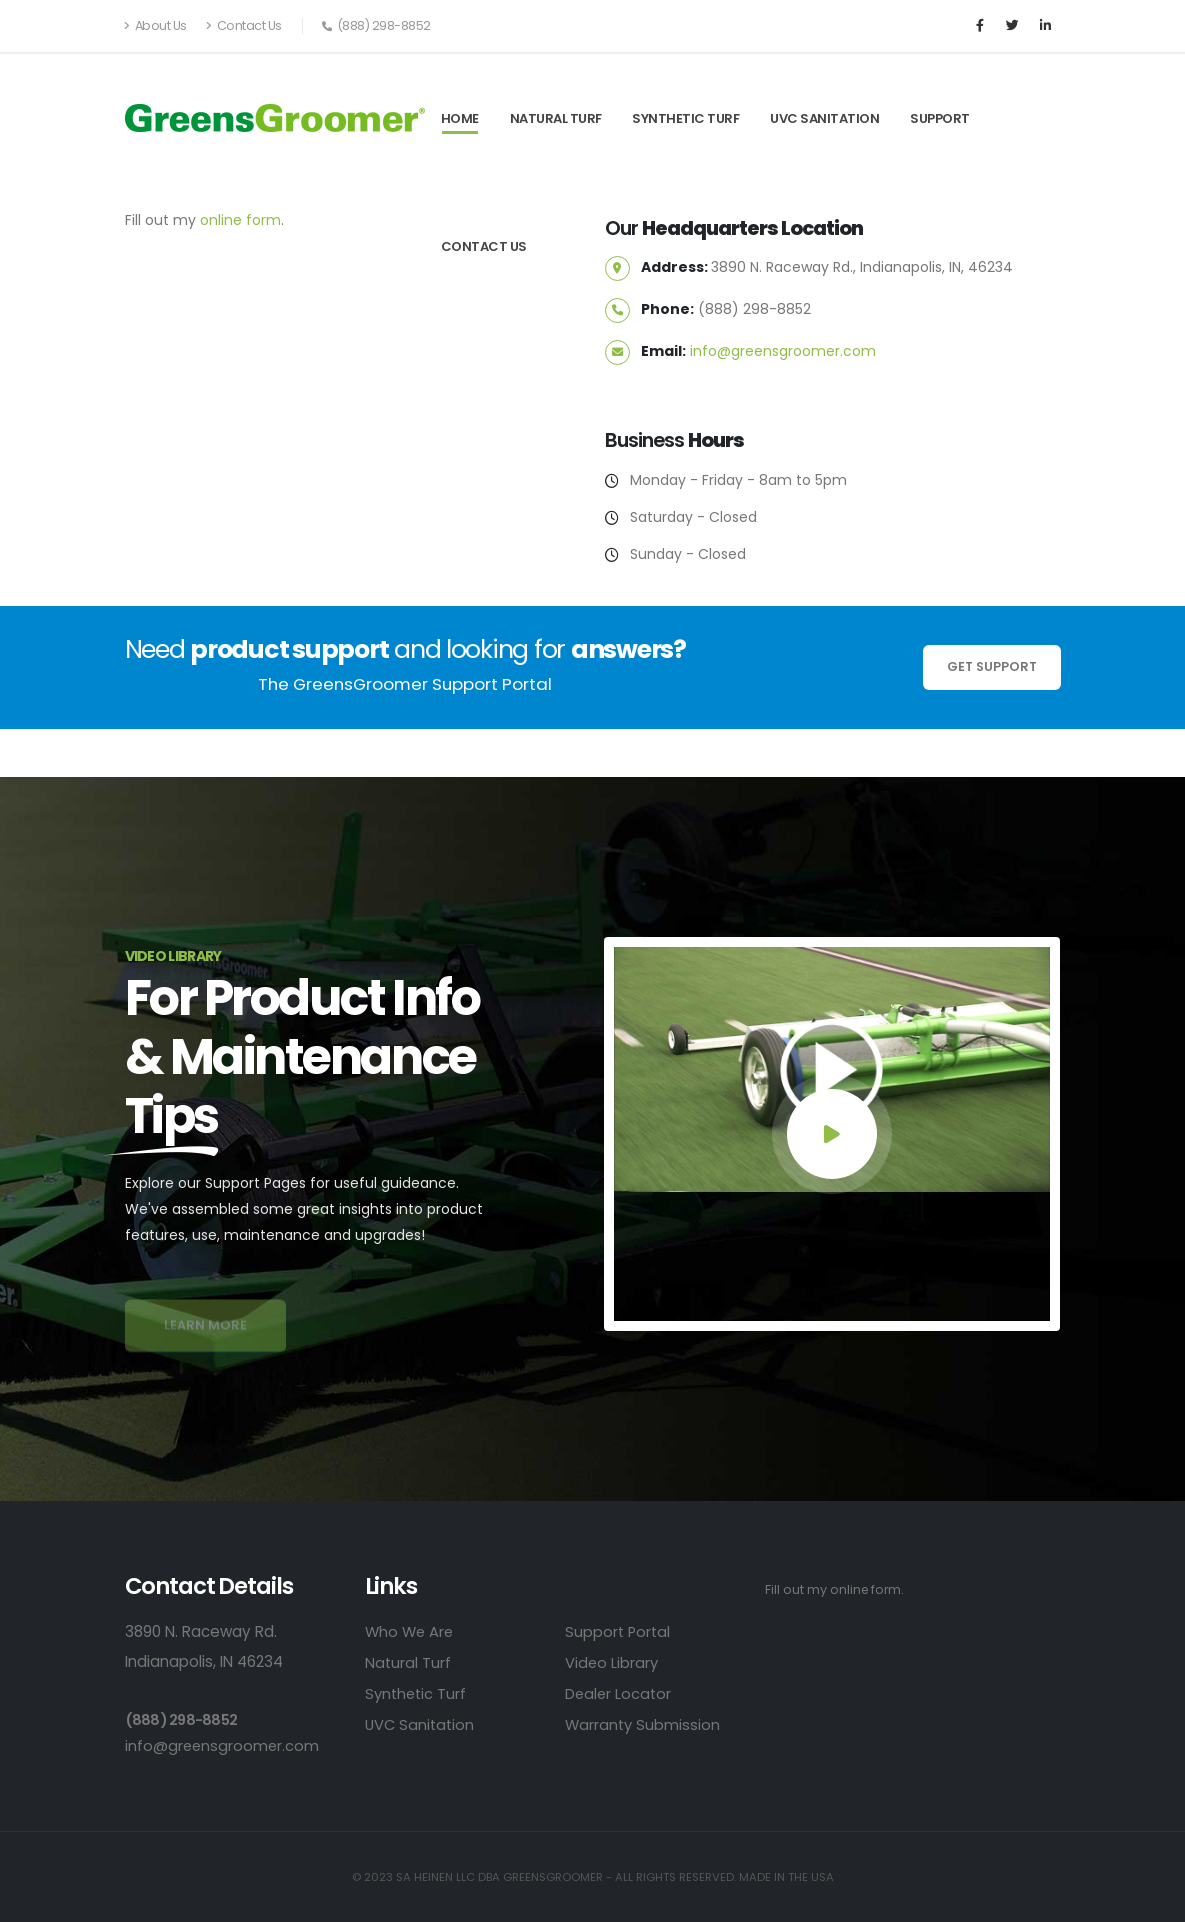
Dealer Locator (619, 1693)
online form (240, 220)
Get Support (992, 666)
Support (940, 118)
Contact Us (244, 25)
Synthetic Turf (685, 118)
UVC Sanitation (824, 118)
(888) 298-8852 (182, 1719)
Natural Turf (556, 118)
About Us (156, 25)
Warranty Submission (644, 1724)
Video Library (612, 1662)
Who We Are (411, 1631)
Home (460, 118)
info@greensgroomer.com (783, 351)
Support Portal (619, 1631)
